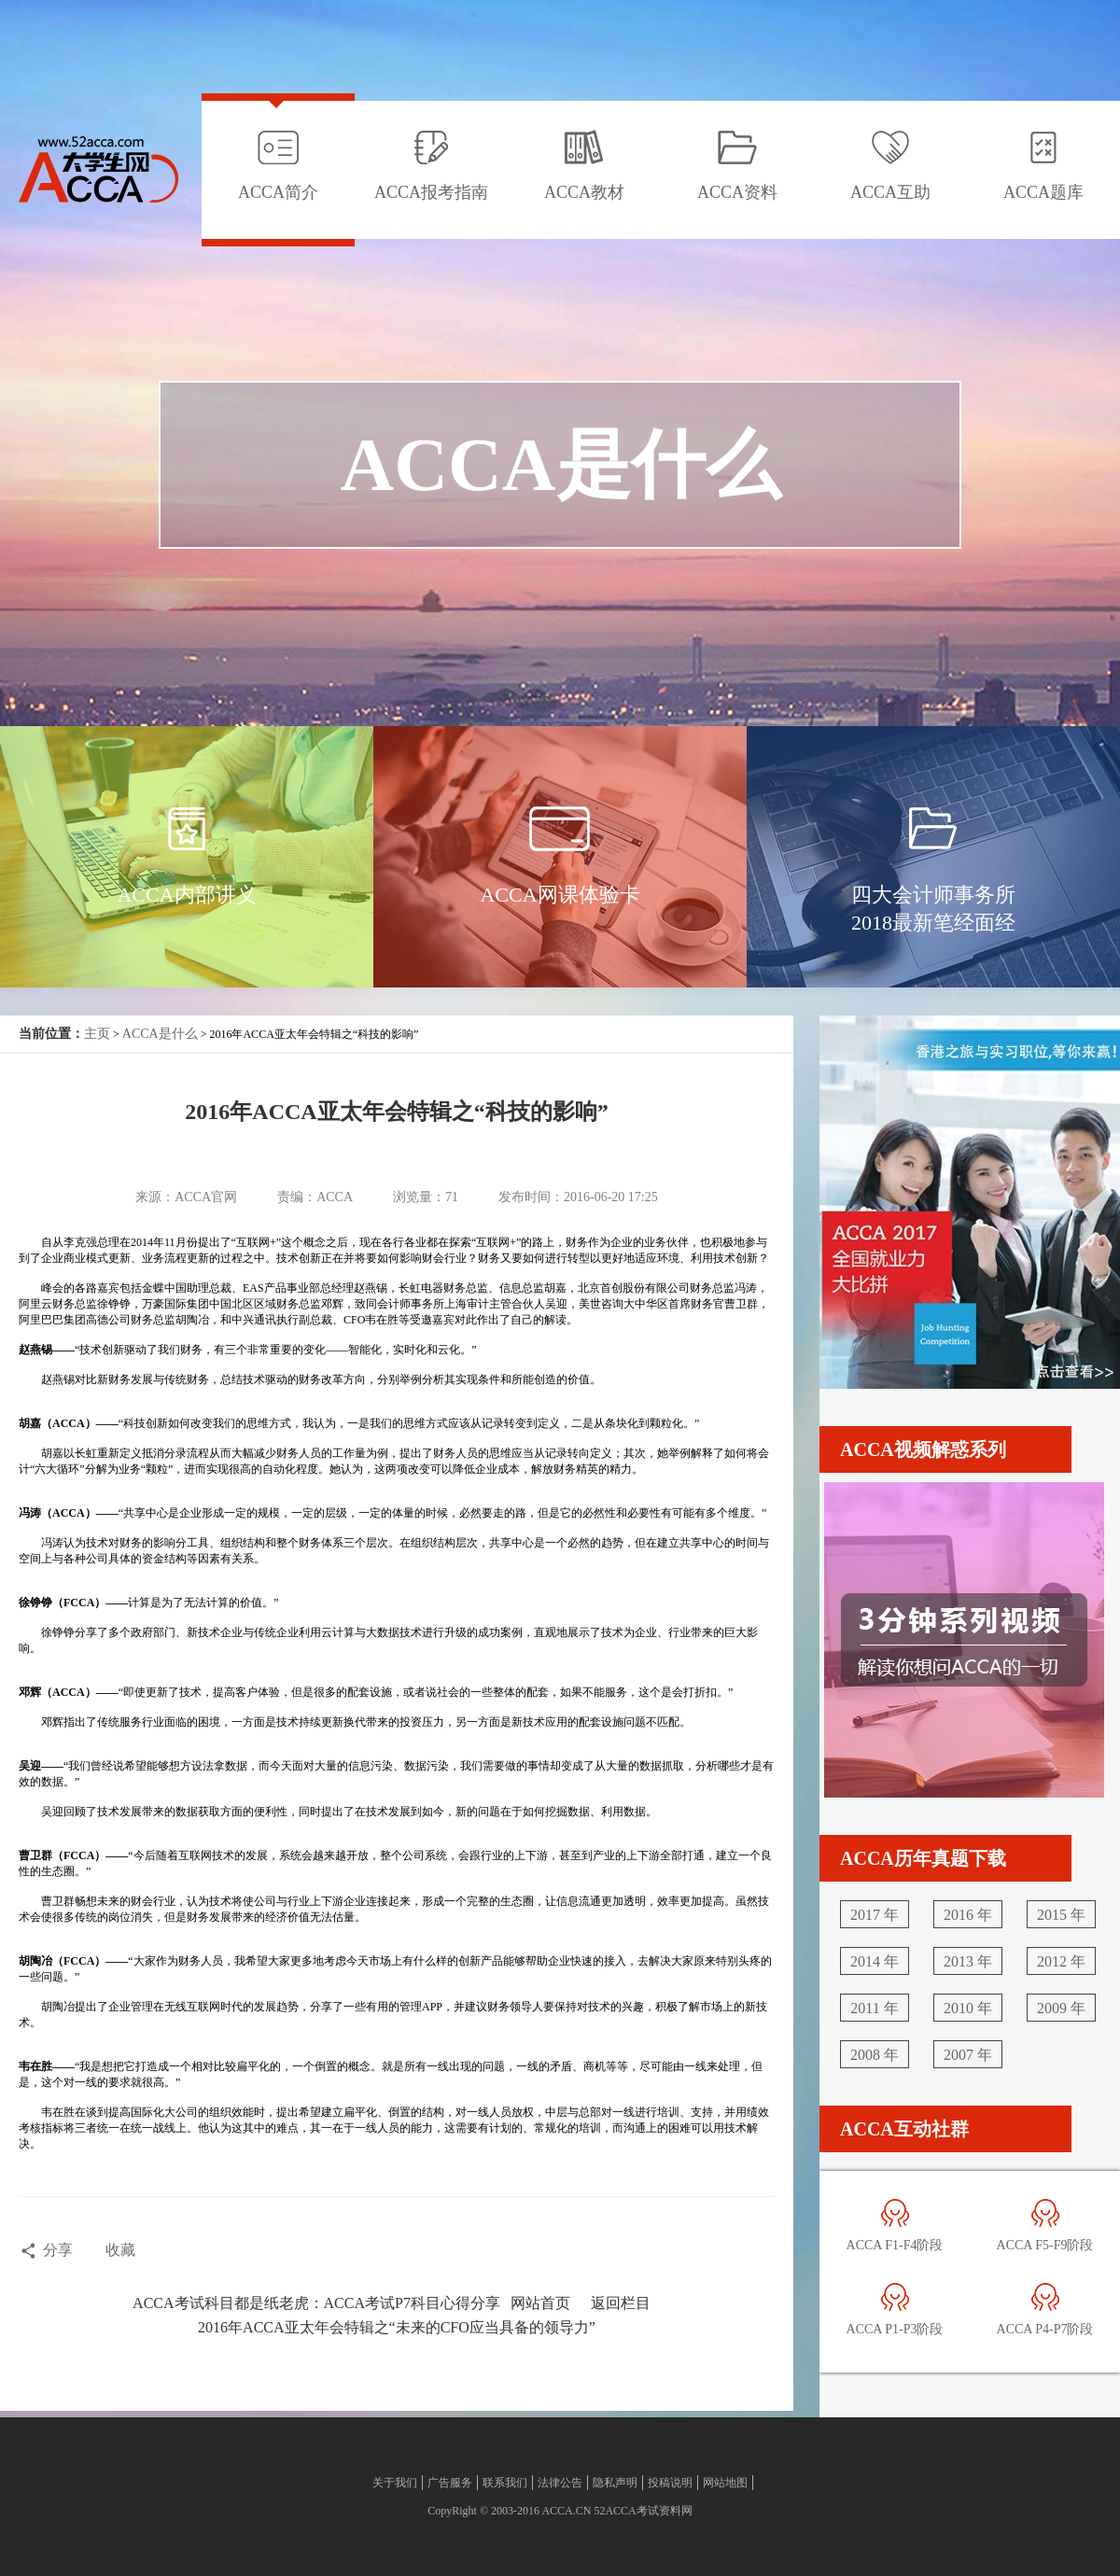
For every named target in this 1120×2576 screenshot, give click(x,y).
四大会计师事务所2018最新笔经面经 (933, 908)
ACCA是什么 (160, 1034)
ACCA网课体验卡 (559, 894)
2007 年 (968, 2055)
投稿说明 (670, 2482)
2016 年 (968, 1915)
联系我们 (505, 2482)
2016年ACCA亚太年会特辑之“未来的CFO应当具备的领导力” (396, 2327)
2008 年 (874, 2055)
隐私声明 (615, 2482)
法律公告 (560, 2482)
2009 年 (1061, 2008)
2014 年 (874, 1961)
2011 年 (874, 2008)
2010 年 (968, 2008)
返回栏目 (621, 2303)
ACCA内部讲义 (186, 894)
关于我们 (394, 2482)
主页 (97, 1034)
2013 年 (968, 1961)
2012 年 (1061, 1961)
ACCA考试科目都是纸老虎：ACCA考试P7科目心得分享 (316, 2303)
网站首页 (540, 2303)
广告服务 (449, 2482)
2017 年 (874, 1915)
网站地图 (725, 2482)
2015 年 (1061, 1915)
